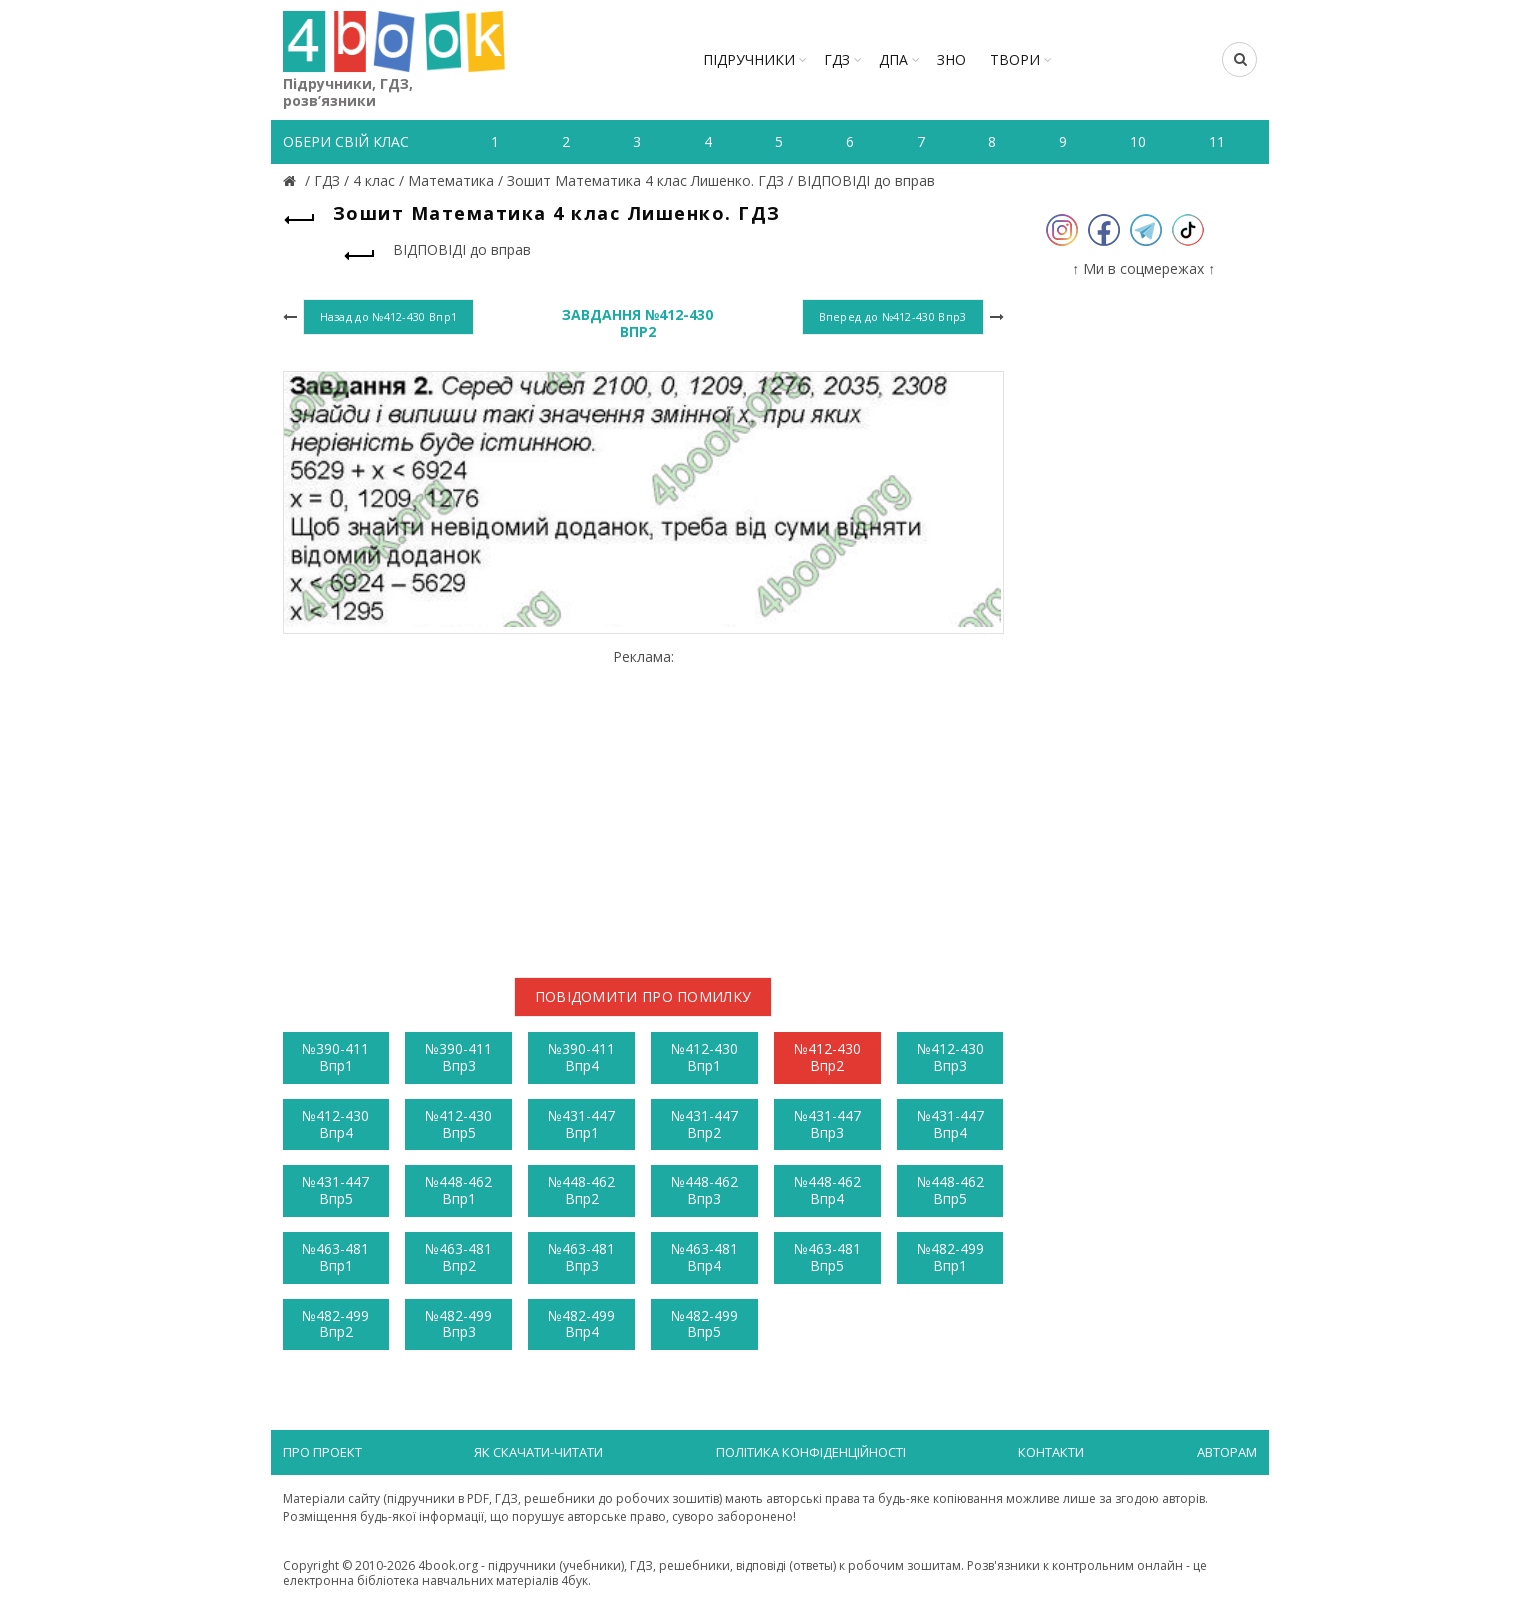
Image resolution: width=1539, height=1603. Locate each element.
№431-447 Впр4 (950, 1124)
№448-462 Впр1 (458, 1190)
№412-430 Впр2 (827, 1057)
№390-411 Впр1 (335, 1057)
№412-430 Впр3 (950, 1057)
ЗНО (951, 59)
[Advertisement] (643, 805)
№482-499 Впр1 (950, 1257)
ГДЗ (837, 59)
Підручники (749, 59)
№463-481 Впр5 (827, 1257)
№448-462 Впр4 (827, 1190)
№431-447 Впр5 (335, 1190)
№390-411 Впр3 (458, 1057)
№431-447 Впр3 (827, 1124)
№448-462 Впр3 (704, 1190)
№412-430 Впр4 (335, 1124)
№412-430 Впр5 (458, 1124)
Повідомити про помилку (643, 996)
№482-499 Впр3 (458, 1324)
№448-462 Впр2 (581, 1190)
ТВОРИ (1015, 59)
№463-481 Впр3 (581, 1257)
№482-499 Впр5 (704, 1324)
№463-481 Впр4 (704, 1257)
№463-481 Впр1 (335, 1257)
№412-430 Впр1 (704, 1057)
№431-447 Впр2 (704, 1124)
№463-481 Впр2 (458, 1257)
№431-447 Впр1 (581, 1124)
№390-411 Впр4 (581, 1057)
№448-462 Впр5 (950, 1190)
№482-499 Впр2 (335, 1324)
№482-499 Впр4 (581, 1324)
